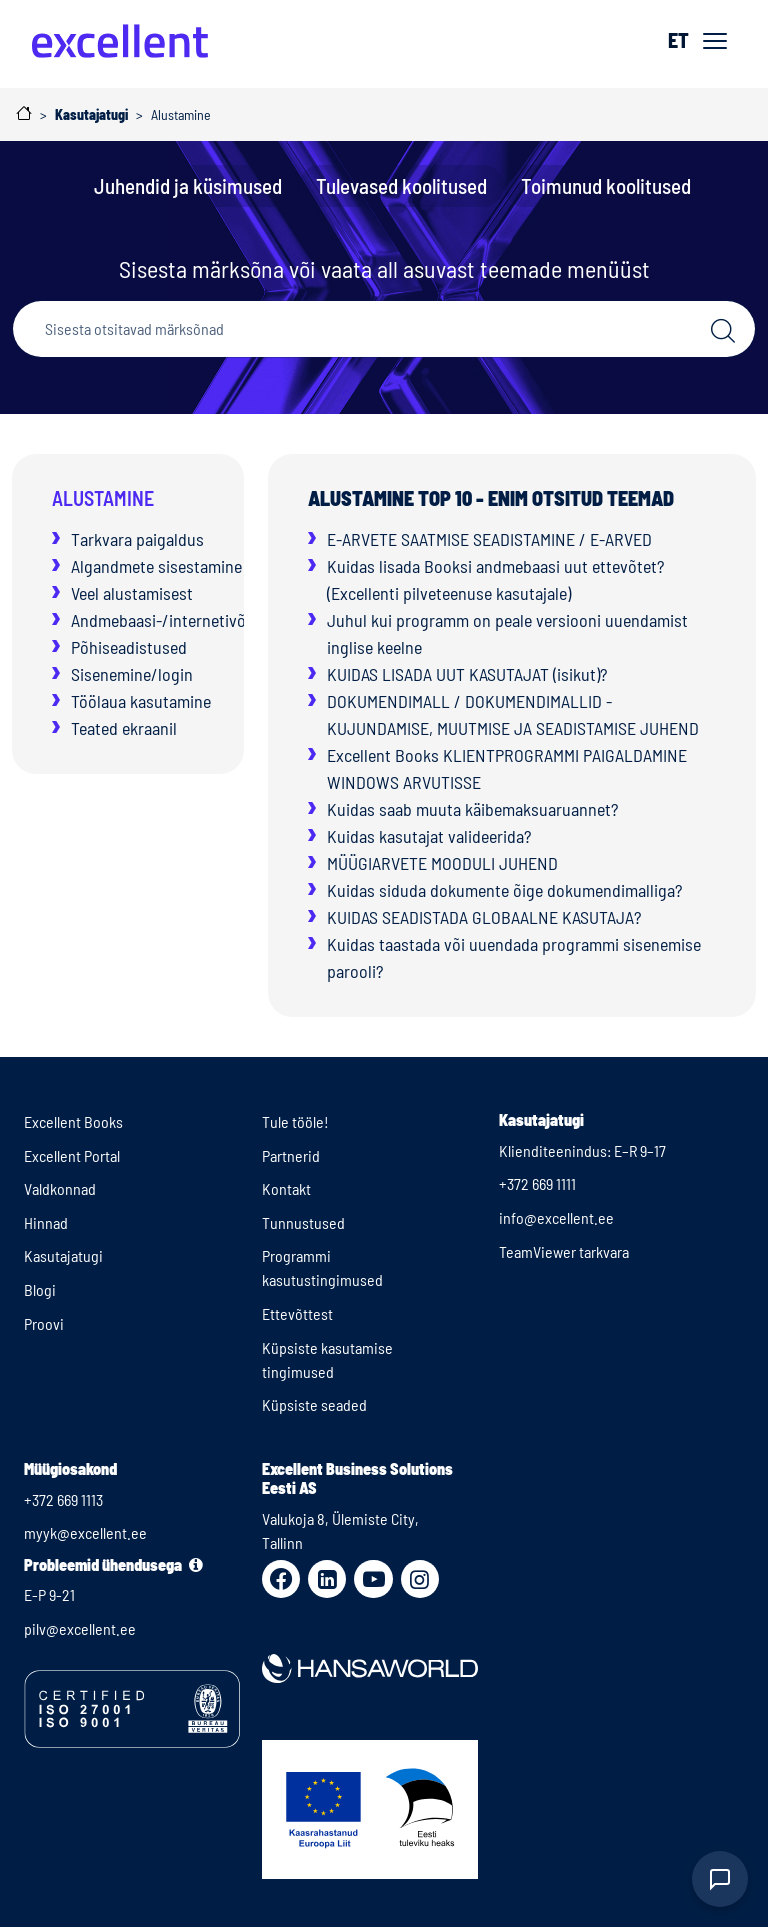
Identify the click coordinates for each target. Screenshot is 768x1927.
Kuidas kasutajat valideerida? (429, 836)
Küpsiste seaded (314, 1404)
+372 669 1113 (63, 1499)
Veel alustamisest (132, 593)
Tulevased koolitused (401, 185)
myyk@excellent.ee (85, 1532)
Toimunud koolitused (606, 185)
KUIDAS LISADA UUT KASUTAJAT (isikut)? (467, 674)
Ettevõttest (297, 1313)
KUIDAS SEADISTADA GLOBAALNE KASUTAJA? (484, 917)
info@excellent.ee (556, 1217)
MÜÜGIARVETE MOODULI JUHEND (442, 863)
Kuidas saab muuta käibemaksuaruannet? (472, 809)
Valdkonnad (60, 1188)
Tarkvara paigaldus (137, 539)
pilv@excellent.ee (80, 1628)
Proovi (44, 1323)
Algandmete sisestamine (156, 566)
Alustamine (103, 498)
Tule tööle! (295, 1121)
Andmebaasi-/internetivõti (163, 620)
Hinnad (46, 1222)
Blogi (40, 1289)
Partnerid (291, 1155)
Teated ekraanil (124, 728)
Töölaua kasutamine (141, 701)
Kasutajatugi (63, 1255)
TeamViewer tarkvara (564, 1251)
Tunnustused (303, 1222)
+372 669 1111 (537, 1183)
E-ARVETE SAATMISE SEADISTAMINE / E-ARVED (489, 539)
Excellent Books (73, 1121)
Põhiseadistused (129, 647)
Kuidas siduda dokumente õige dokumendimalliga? (504, 890)
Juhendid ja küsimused (188, 185)
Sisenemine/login (132, 674)
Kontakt (286, 1188)
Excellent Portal (72, 1155)
